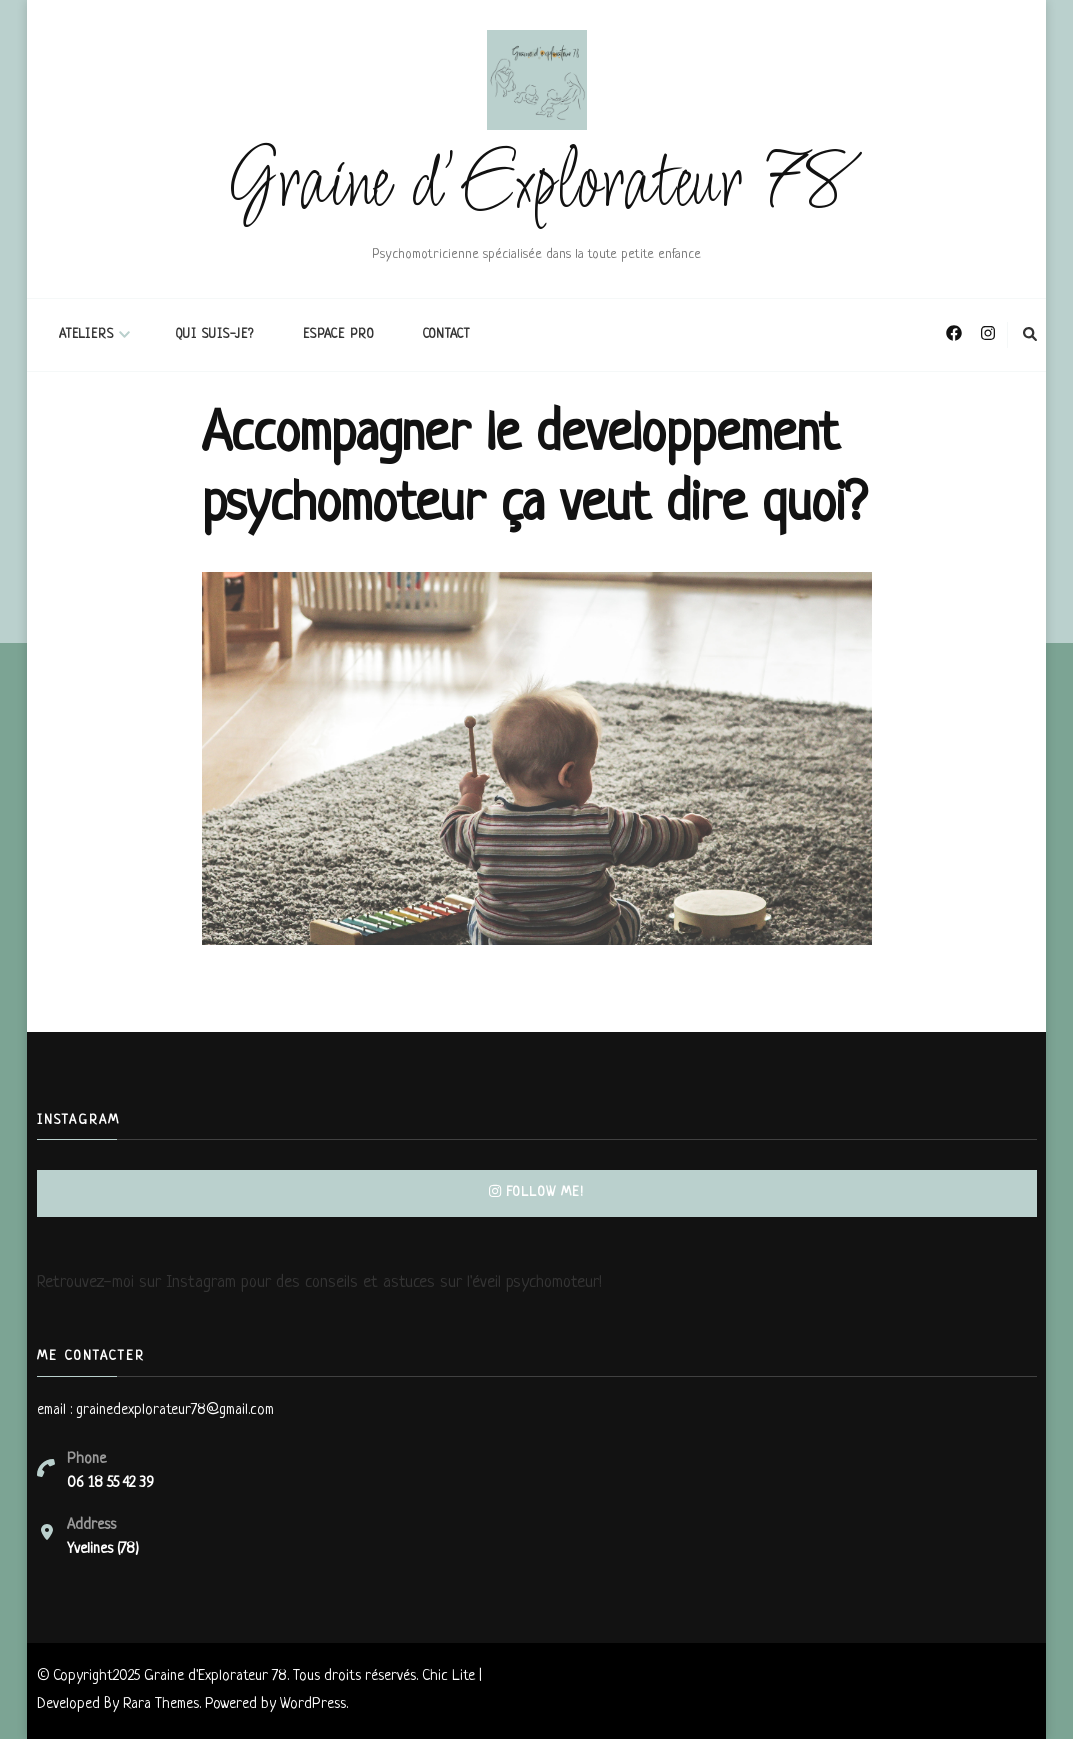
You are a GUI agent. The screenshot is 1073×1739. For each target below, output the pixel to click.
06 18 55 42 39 (110, 1483)
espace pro (338, 335)
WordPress (313, 1704)
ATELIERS (86, 335)
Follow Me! (536, 1192)
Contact (446, 335)
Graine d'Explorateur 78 (536, 186)
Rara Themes (161, 1704)
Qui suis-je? (215, 335)
